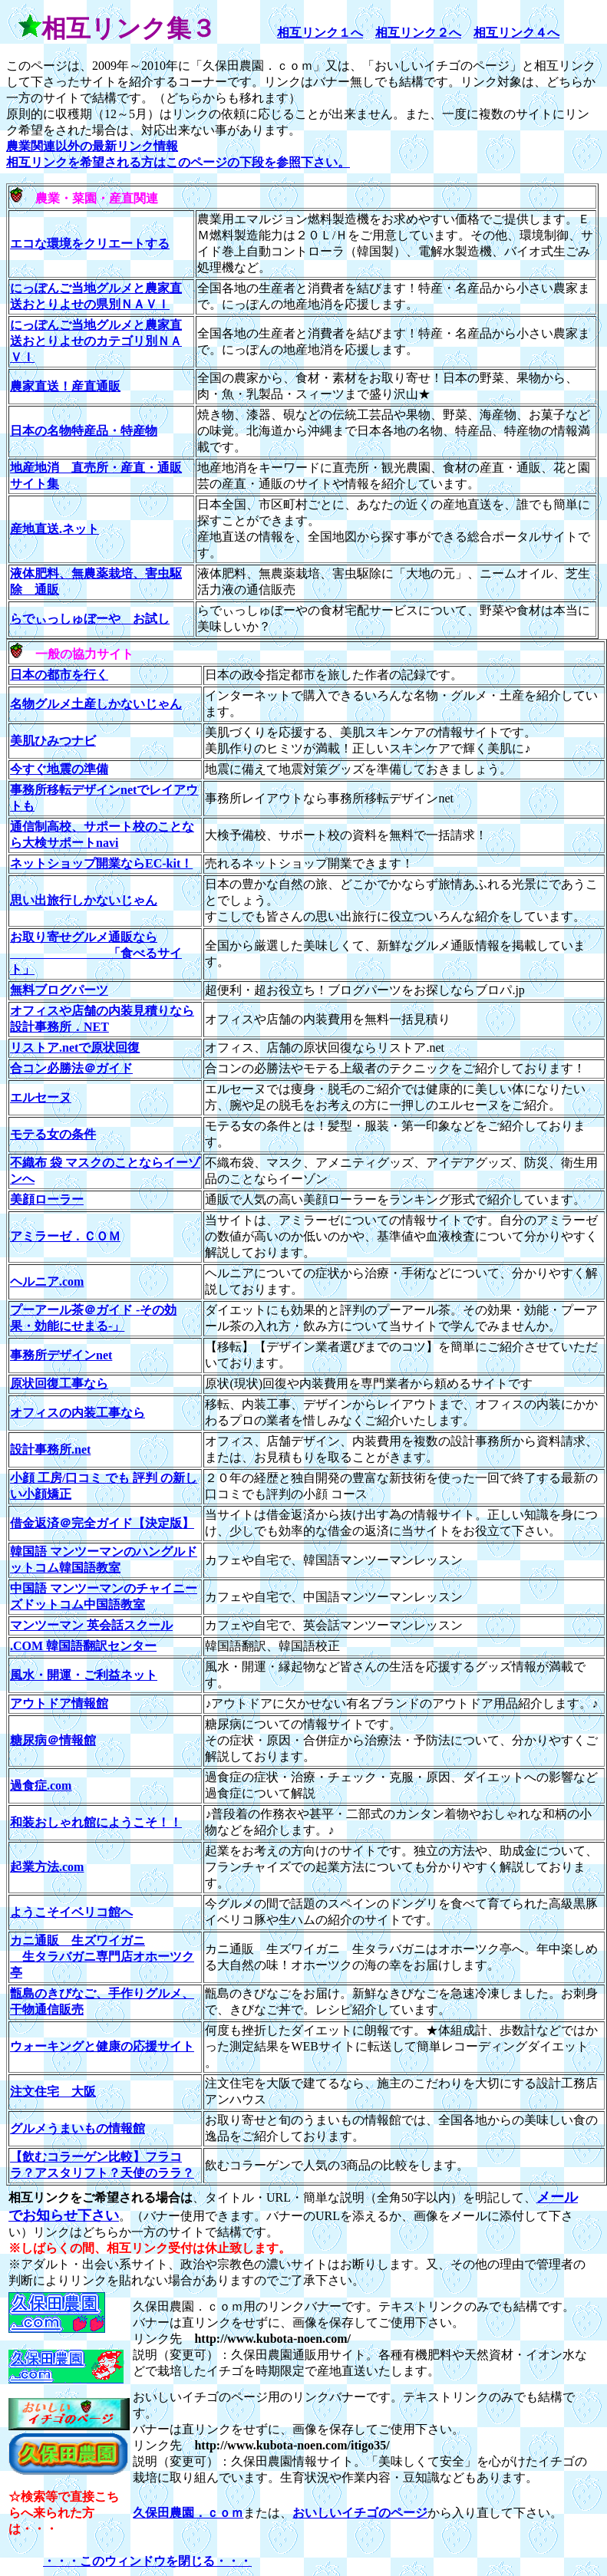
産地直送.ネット (54, 528)
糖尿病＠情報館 (53, 1740)
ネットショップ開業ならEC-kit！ (101, 863)
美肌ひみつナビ (53, 740)
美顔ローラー (47, 1199)
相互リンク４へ (516, 32)
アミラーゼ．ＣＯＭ (65, 1236)
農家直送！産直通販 (65, 386)
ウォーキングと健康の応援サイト (102, 2046)
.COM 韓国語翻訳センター (83, 1645)
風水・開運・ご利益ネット (83, 1675)
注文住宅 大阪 (53, 2091)
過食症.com (40, 1785)
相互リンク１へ (320, 32)
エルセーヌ (40, 1097)
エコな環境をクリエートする (90, 243)
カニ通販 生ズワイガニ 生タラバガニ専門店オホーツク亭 (102, 1956)
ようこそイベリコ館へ (71, 1912)
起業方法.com (47, 1866)
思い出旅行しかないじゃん (83, 900)
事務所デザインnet (61, 1355)
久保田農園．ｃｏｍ (188, 2512)
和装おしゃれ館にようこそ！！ (96, 1822)
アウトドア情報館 (59, 1703)
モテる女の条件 (53, 1134)
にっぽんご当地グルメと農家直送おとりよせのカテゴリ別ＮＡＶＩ (96, 341)
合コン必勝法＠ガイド (71, 1068)
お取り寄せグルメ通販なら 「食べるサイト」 (96, 953)
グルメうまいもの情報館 (77, 2128)
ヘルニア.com (47, 1281)
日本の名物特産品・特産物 (83, 430)
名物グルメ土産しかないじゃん (96, 703)
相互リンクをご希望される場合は (100, 2197)
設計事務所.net (50, 1449)
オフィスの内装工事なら (77, 1412)
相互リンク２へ (418, 32)
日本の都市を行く (59, 674)
